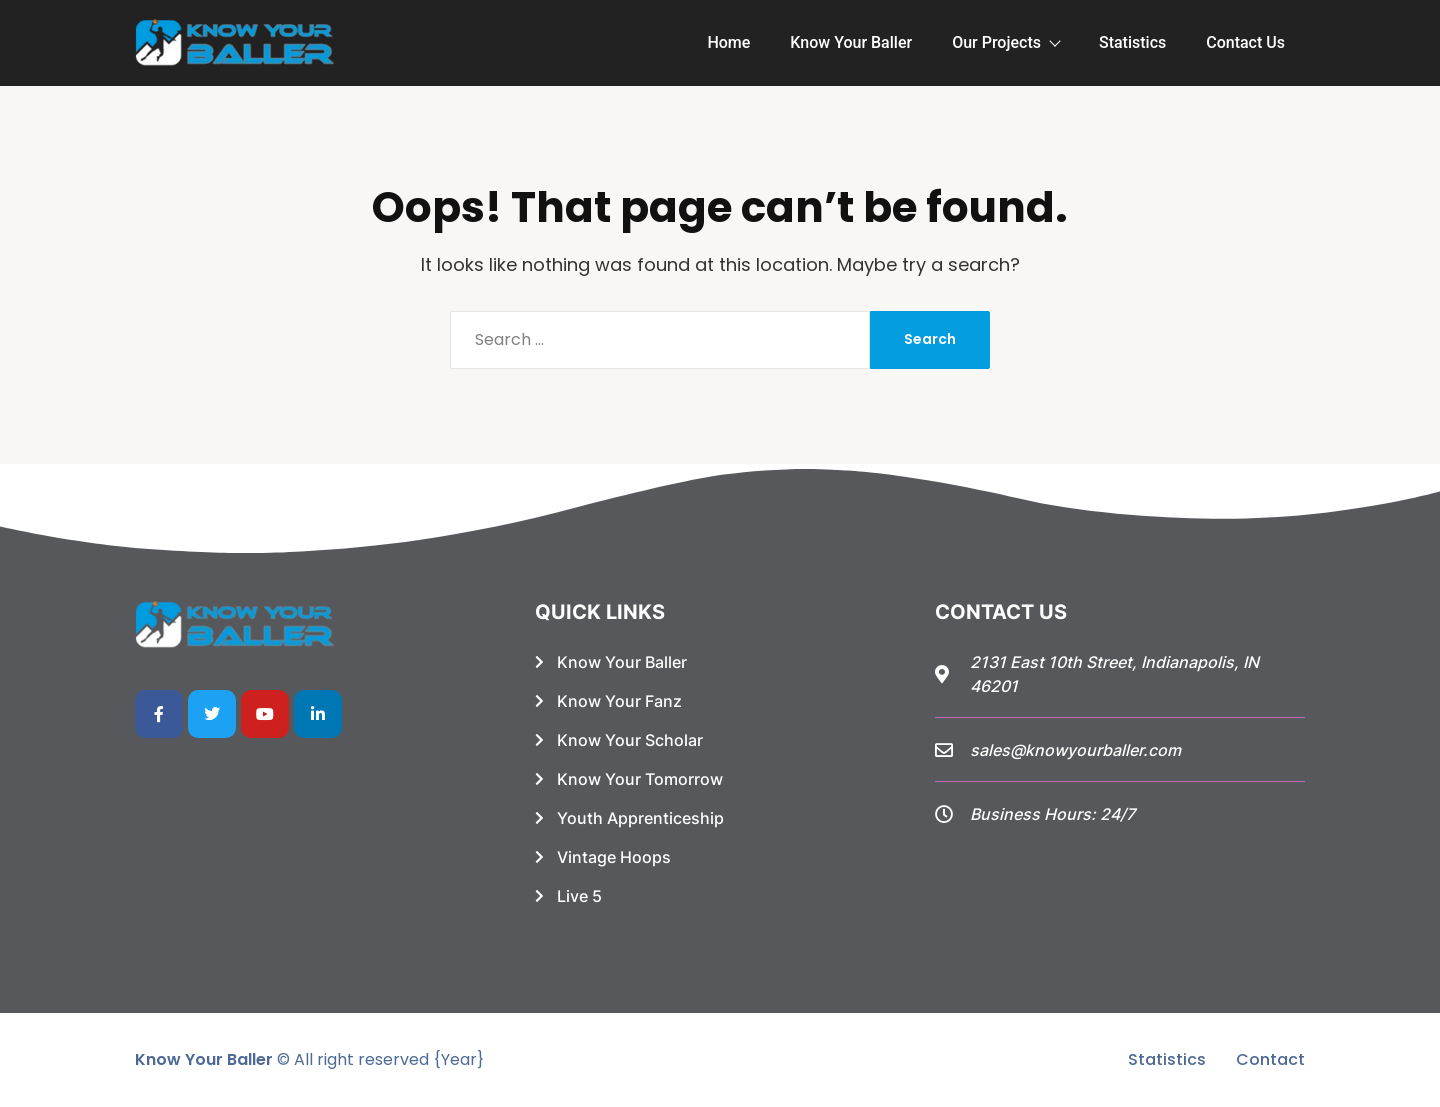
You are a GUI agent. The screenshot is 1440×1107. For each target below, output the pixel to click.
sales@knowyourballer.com (1075, 750)
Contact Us (1245, 42)
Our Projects (1005, 42)
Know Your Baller (851, 42)
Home (728, 42)
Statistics (1132, 42)
